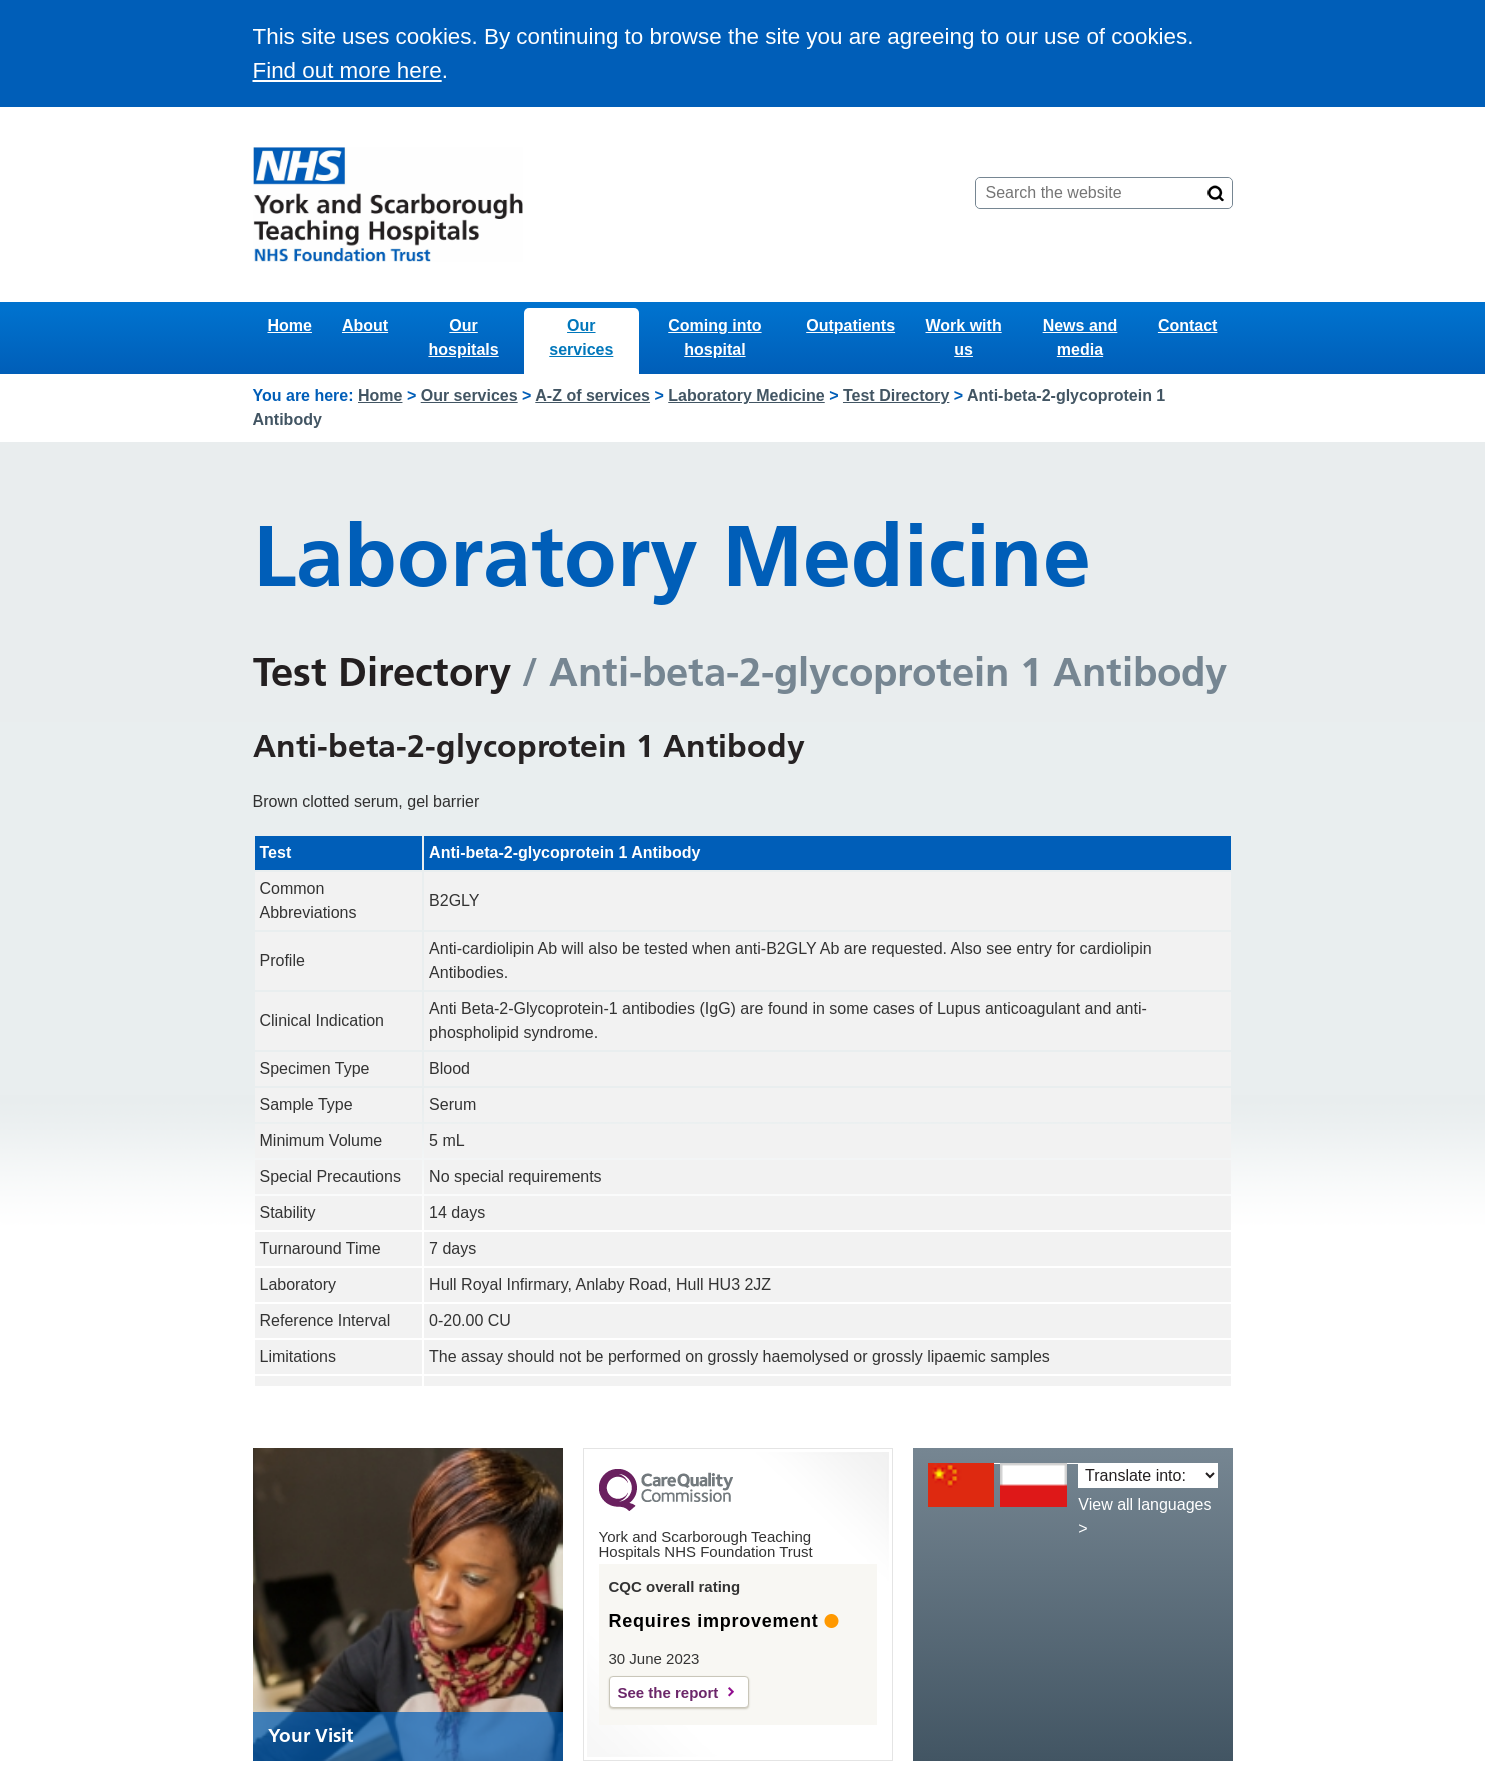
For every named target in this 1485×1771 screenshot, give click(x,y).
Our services (581, 337)
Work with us (964, 337)
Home (290, 325)
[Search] (1216, 193)
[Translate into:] (1147, 1475)
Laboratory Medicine (746, 395)
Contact (1188, 325)
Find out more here (347, 70)
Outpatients (850, 325)
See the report (668, 1692)
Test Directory (896, 395)
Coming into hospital (714, 337)
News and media (1080, 337)
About (365, 325)
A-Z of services (592, 395)
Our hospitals (463, 337)
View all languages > (1144, 1516)
